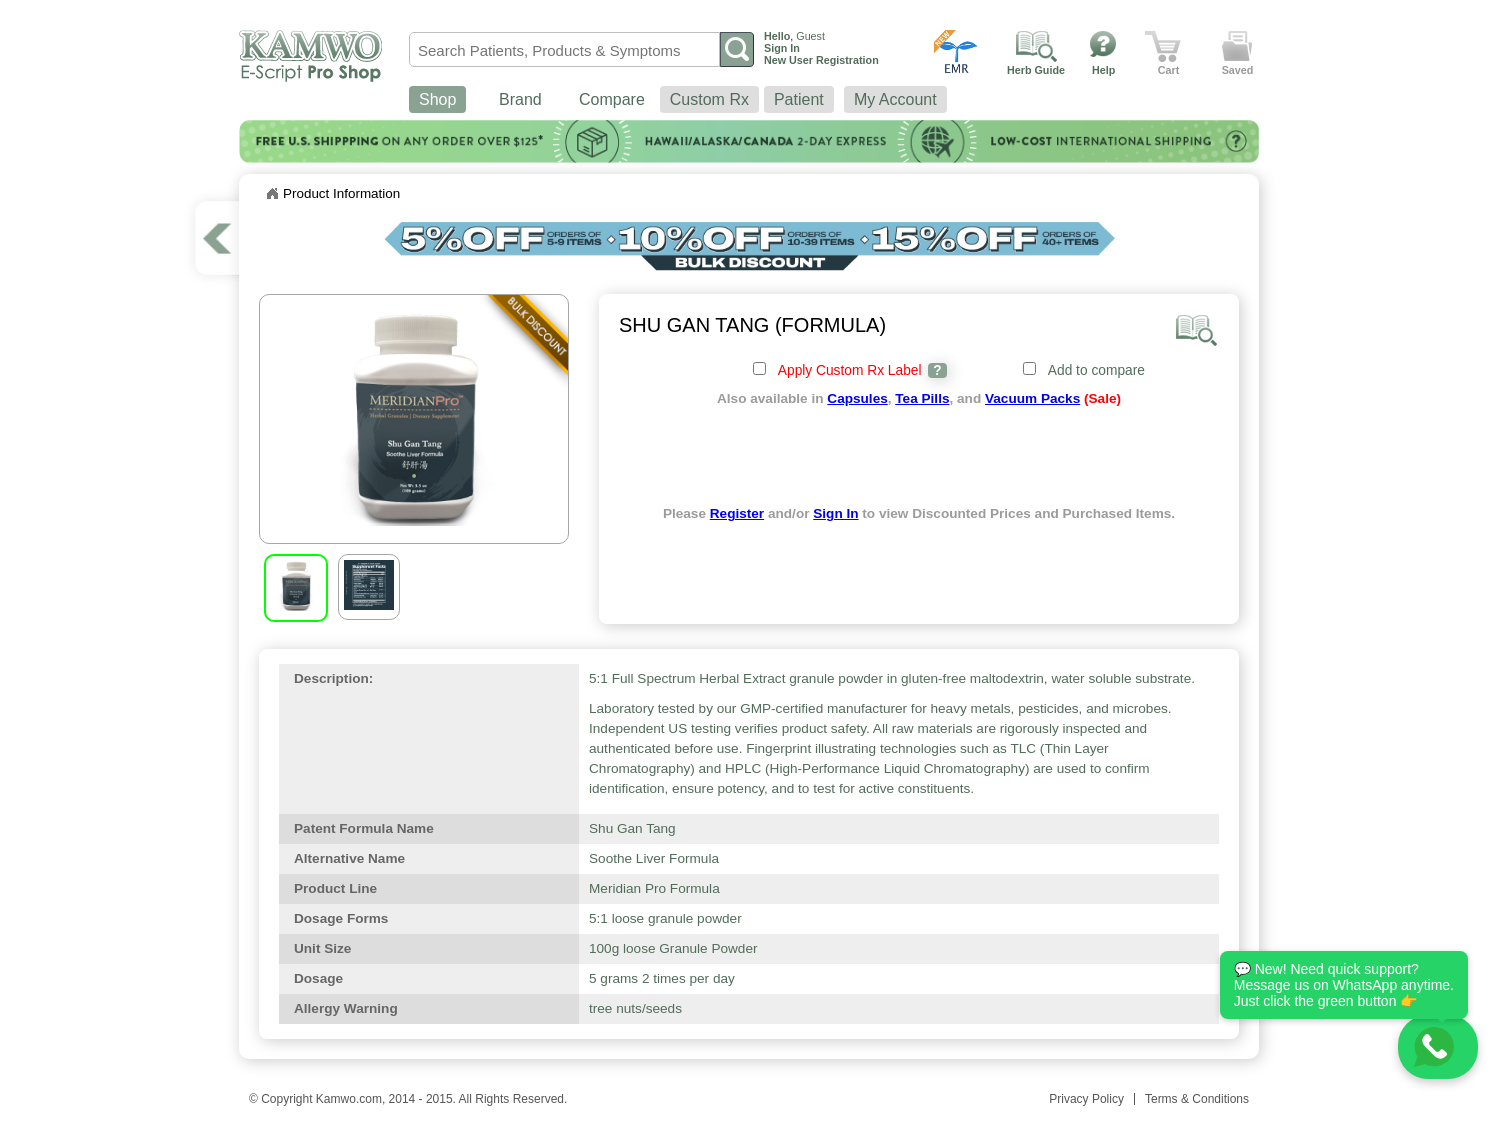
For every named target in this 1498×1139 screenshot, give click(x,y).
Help (1103, 70)
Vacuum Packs (1032, 398)
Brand (520, 99)
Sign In (835, 513)
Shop (437, 99)
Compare (612, 99)
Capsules (857, 398)
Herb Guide (1036, 70)
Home (272, 194)
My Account (895, 99)
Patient (799, 99)
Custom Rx (709, 99)
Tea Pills (922, 398)
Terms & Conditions (1197, 1099)
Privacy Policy (1086, 1099)
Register (737, 513)
